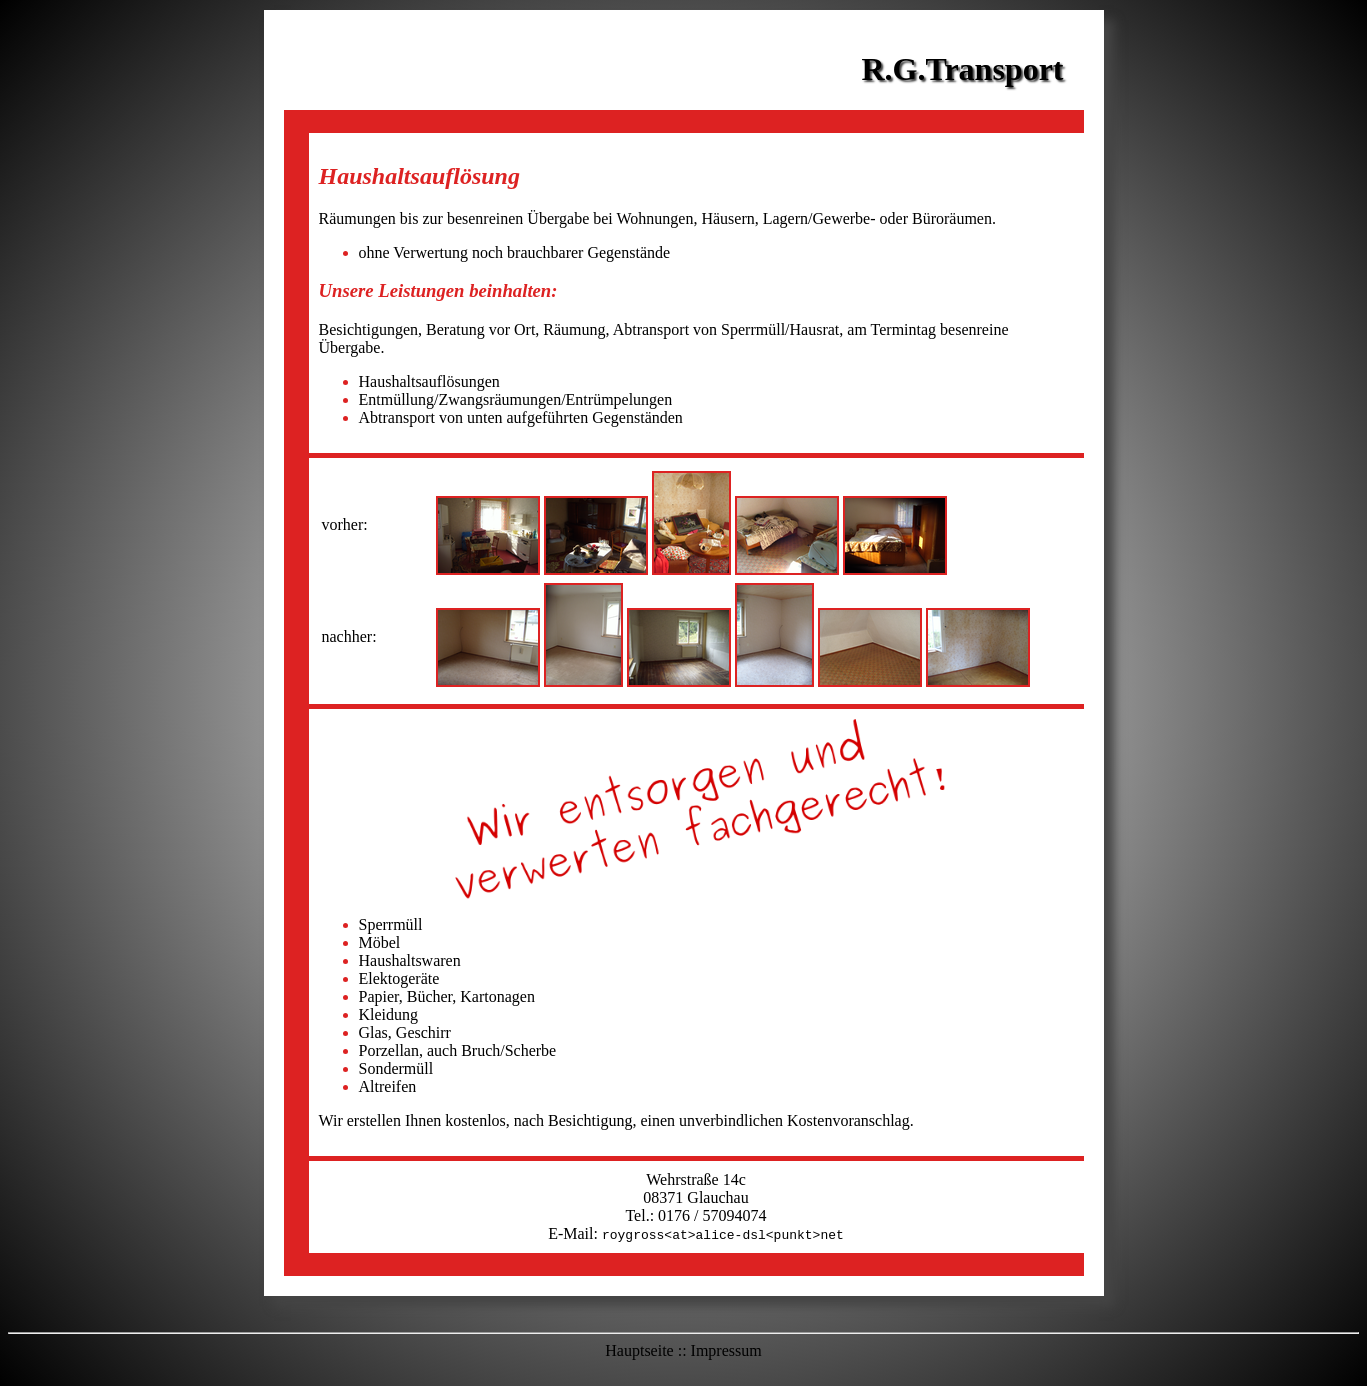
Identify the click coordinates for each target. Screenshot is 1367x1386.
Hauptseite (639, 1350)
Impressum (726, 1350)
